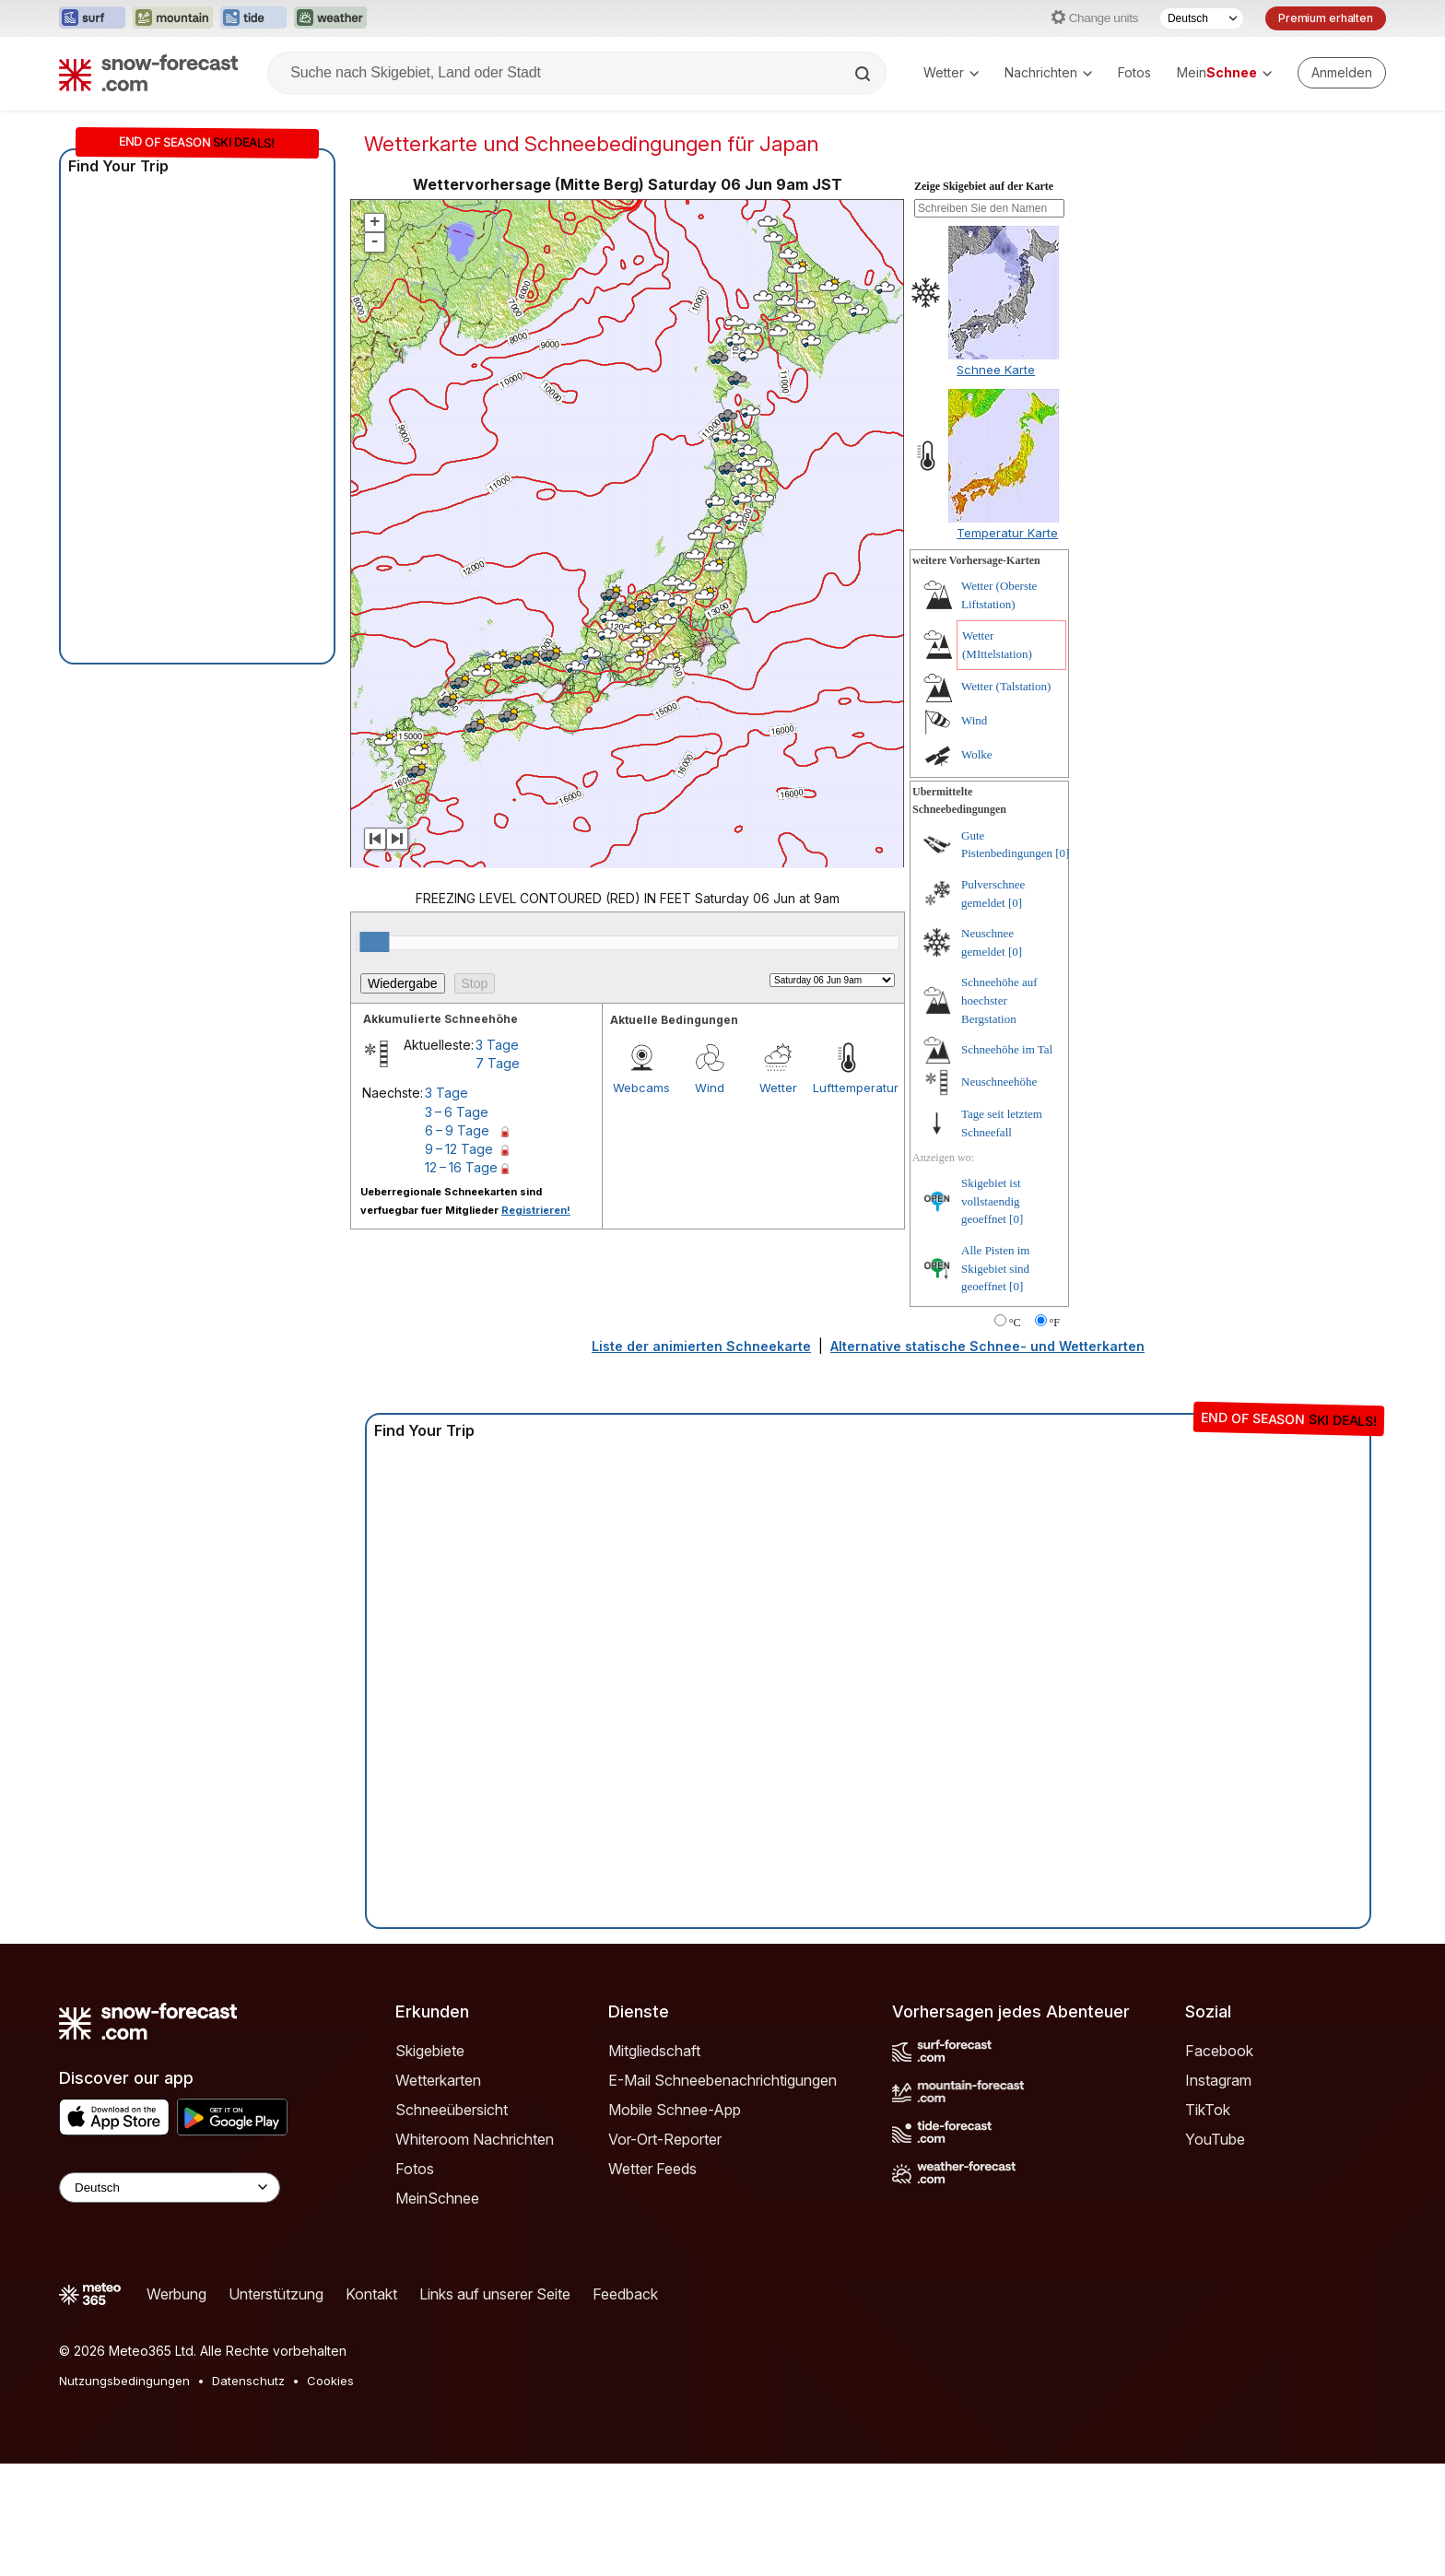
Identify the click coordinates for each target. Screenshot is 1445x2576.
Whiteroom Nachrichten (474, 2251)
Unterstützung (276, 2406)
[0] (1062, 965)
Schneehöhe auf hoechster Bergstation (999, 1112)
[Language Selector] (169, 2300)
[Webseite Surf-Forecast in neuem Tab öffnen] (92, 18)
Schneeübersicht (451, 2222)
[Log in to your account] (1342, 72)
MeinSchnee (437, 2310)
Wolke (977, 867)
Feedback (625, 2406)
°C (1015, 1435)
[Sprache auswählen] (1201, 18)
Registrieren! (535, 1322)
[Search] (864, 74)
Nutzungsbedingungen (124, 2493)
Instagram (1218, 2192)
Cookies (330, 2493)
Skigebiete (429, 2163)
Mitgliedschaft (654, 2163)
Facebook (1219, 2163)
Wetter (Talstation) (1006, 799)
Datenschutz (248, 2493)
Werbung (176, 2406)
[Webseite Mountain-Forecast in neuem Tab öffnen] (173, 18)
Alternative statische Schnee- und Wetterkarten (987, 1458)
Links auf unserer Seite (494, 2406)
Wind (709, 1200)
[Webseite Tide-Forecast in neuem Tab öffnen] (253, 18)
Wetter (951, 72)
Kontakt (371, 2406)
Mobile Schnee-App (674, 2222)
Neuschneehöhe (999, 1194)
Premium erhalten (1325, 18)
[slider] (374, 1054)
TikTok (1207, 2222)
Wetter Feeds (652, 2281)
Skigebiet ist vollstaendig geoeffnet (991, 1313)
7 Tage (498, 1175)
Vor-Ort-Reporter (665, 2251)
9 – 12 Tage (459, 1261)
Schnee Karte (996, 482)
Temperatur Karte (1007, 645)
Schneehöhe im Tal (1006, 1162)
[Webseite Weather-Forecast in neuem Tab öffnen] (330, 18)
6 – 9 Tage (457, 1243)
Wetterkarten (438, 2192)
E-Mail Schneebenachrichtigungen (722, 2192)
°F (1055, 1435)
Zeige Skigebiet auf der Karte (983, 298)
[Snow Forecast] (148, 72)
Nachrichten (1048, 72)
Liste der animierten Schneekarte (701, 1458)
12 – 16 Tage (461, 1280)
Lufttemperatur (847, 1200)
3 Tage (497, 1157)
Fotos (1134, 72)
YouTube (1215, 2251)
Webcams (641, 1200)
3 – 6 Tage (456, 1224)
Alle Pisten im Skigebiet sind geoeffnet (995, 1381)
